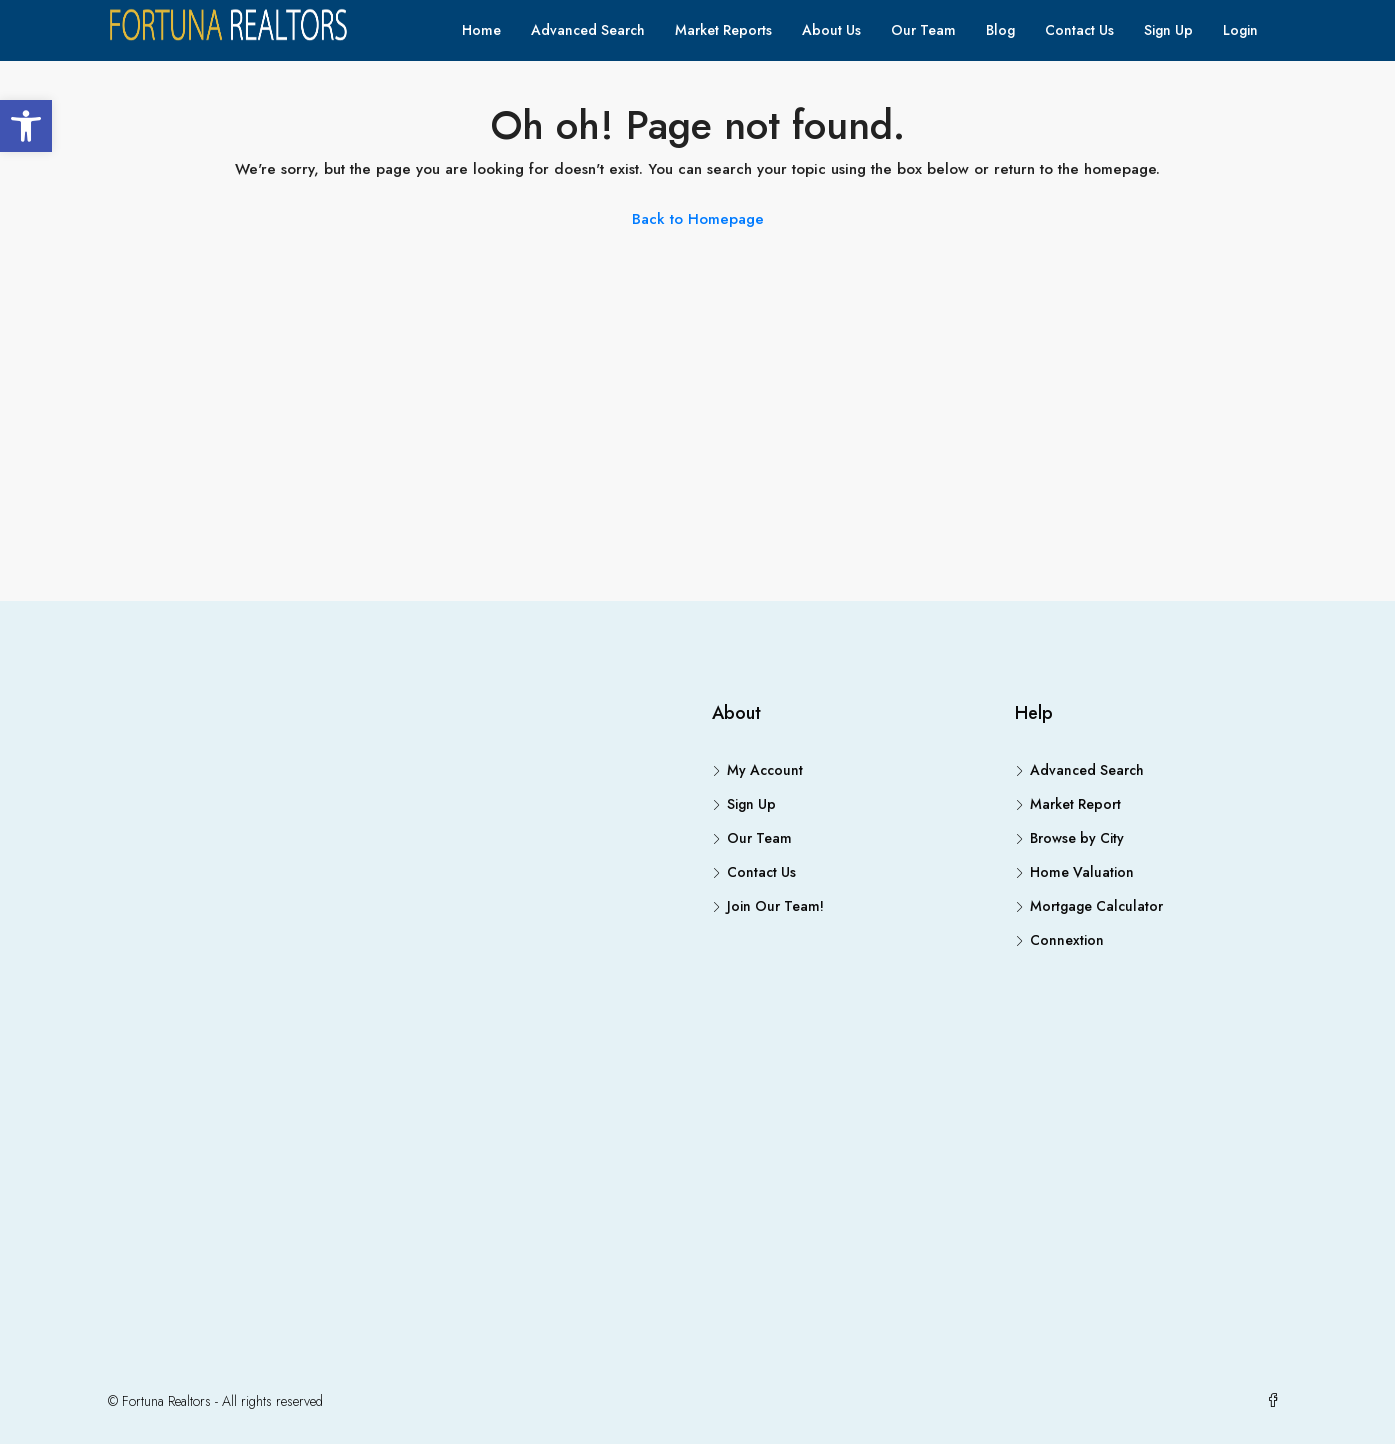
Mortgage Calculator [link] (1096, 906)
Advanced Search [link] (588, 30)
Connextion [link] (1067, 940)
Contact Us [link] (1079, 30)
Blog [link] (1000, 30)
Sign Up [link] (1168, 30)
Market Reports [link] (723, 30)
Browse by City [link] (1077, 838)
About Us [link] (831, 30)
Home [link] (481, 30)
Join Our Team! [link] (775, 906)
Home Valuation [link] (1082, 872)
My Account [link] (765, 770)
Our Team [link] (923, 30)
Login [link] (1240, 30)
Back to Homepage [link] (698, 219)
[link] (26, 126)
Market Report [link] (1075, 804)
